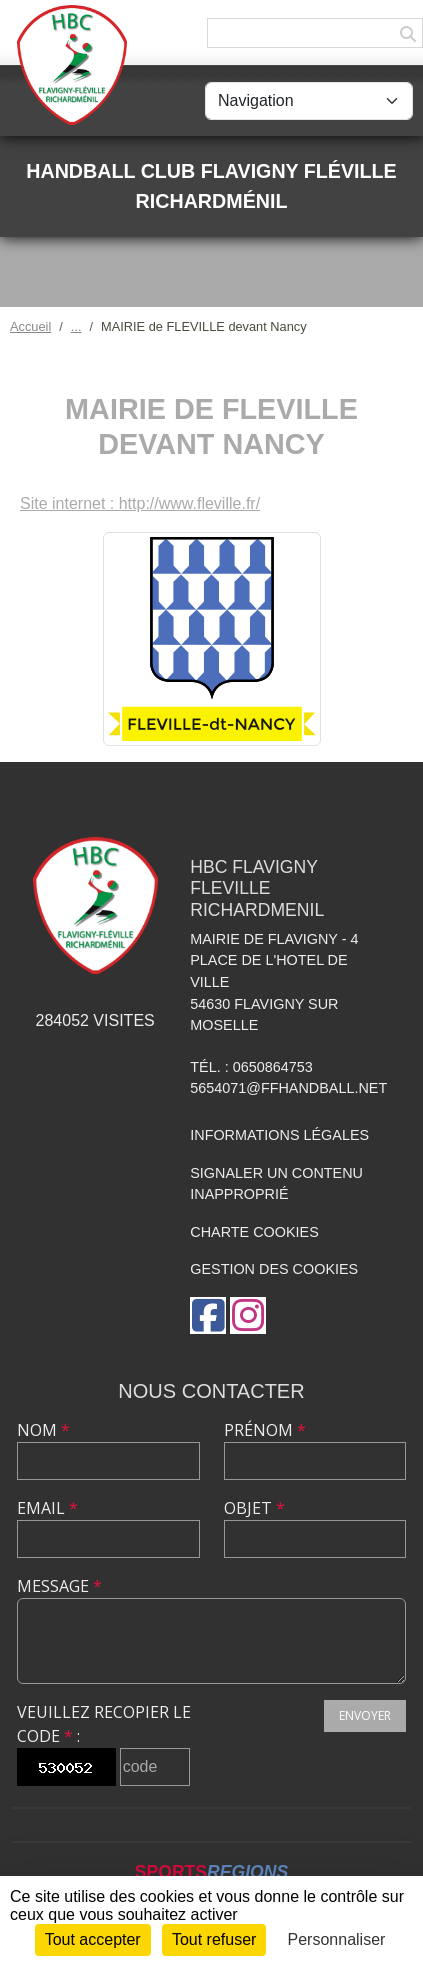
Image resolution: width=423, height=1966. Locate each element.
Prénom (265, 1430)
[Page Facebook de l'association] (208, 1315)
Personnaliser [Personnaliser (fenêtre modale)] (337, 1939)
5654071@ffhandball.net (288, 1088)
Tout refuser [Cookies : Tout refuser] (214, 1939)
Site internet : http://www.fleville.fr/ (140, 503)
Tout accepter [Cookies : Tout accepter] (93, 1939)
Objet (254, 1508)
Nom (43, 1430)
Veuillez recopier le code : (104, 1724)
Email (47, 1508)
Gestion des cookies (274, 1269)
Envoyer (365, 1715)
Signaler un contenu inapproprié (276, 1184)
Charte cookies (254, 1232)
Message (59, 1586)
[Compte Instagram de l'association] (248, 1315)
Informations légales (279, 1135)
